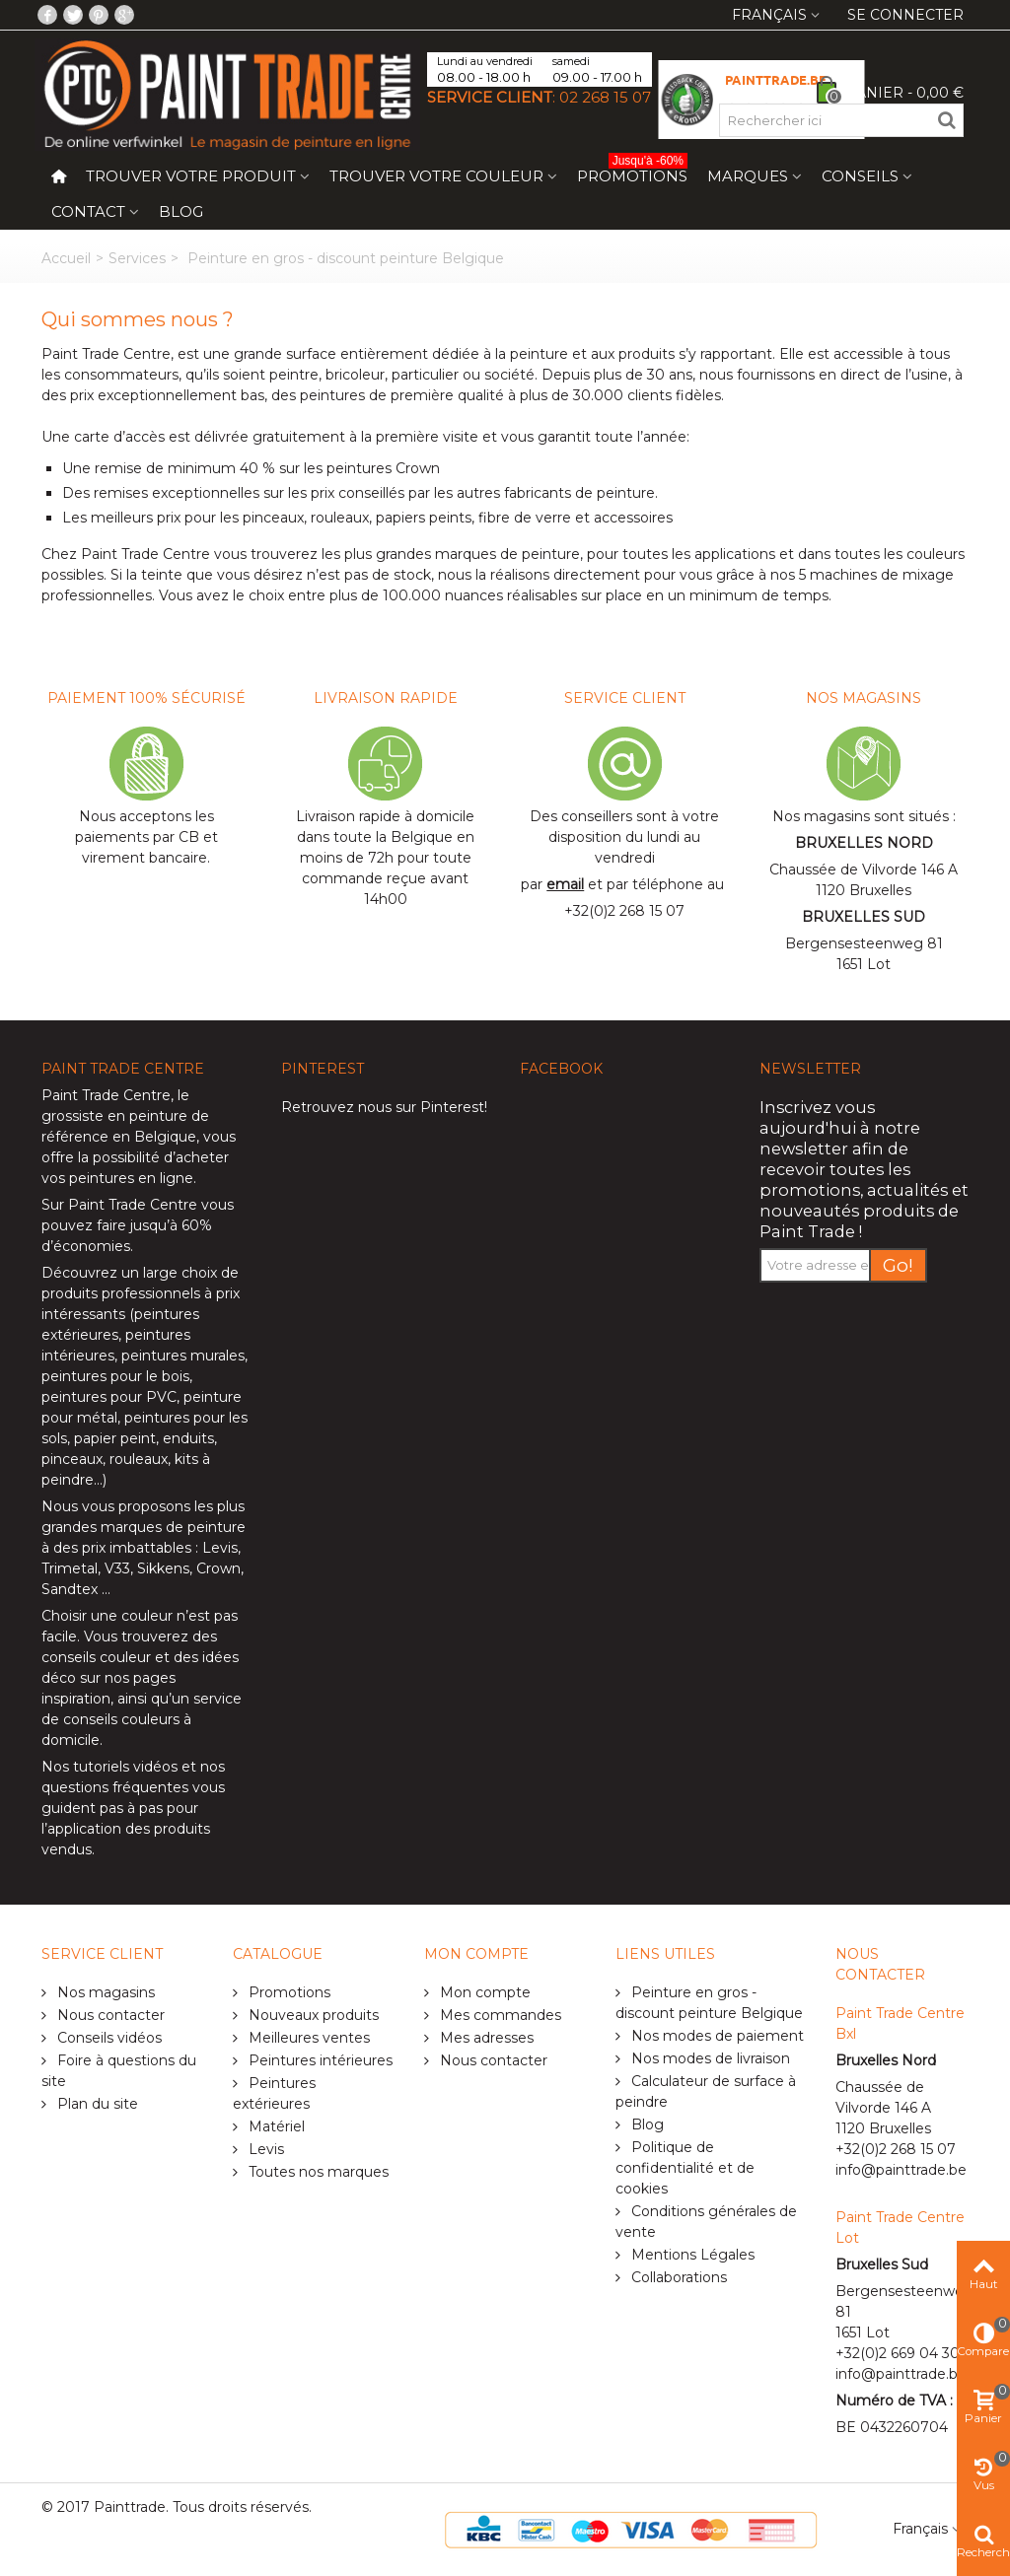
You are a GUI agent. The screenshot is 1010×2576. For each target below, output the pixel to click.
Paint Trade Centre (106, 1095)
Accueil (66, 258)
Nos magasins (104, 1992)
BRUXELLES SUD (863, 917)
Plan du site (95, 2104)
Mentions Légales (691, 2254)
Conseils (860, 176)
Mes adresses (485, 2038)
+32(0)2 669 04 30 (897, 2353)
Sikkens (163, 1568)
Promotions (632, 172)
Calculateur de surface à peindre (705, 2091)
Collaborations (677, 2277)
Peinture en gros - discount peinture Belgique (709, 2003)
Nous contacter (109, 2015)
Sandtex (69, 1589)
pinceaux (72, 1459)
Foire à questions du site (118, 2071)
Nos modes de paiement (715, 2036)
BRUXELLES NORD (864, 843)
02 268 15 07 (605, 97)
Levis (220, 1548)
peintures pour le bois (115, 1376)
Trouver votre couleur (436, 176)
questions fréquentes (114, 1787)
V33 (117, 1568)
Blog (181, 211)
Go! (898, 1265)
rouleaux (138, 1459)
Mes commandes (498, 2015)
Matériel (275, 2126)
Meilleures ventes (307, 2038)
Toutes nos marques (317, 2172)
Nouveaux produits (312, 2015)
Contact (88, 211)
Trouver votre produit (191, 176)
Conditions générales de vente (706, 2221)
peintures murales (183, 1355)
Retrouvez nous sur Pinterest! (384, 1107)
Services (137, 258)
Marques (747, 176)
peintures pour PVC (109, 1397)
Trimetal (69, 1568)
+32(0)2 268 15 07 (624, 911)
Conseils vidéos (107, 2038)
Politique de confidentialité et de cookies (685, 2167)
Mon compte (483, 1992)
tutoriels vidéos (125, 1766)
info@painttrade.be (901, 2170)
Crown (218, 1568)
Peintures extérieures (274, 2093)
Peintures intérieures (319, 2060)
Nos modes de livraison (708, 2058)
